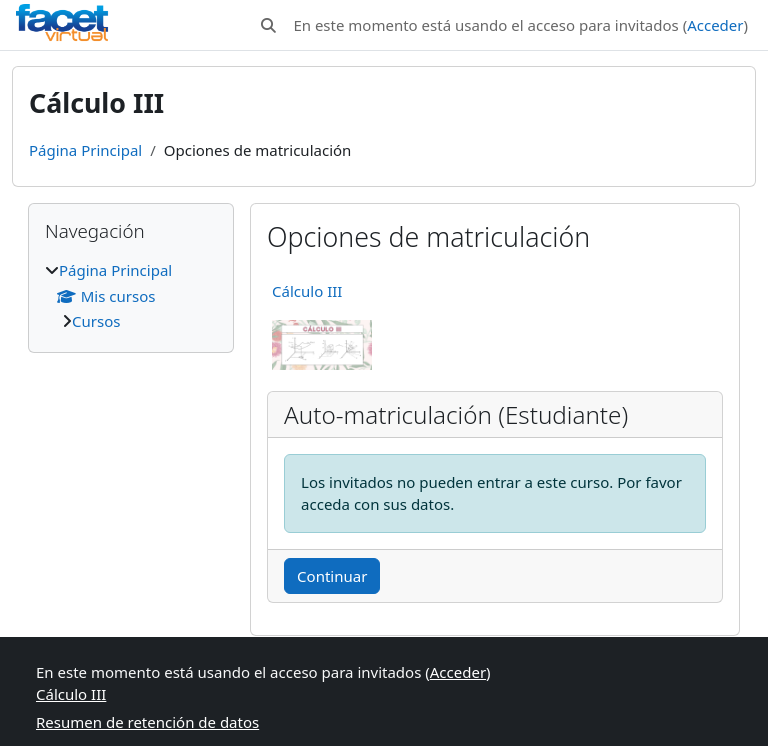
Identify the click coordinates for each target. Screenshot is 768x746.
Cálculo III (307, 291)
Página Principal (85, 150)
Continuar (332, 576)
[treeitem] (131, 296)
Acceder (715, 25)
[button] (268, 25)
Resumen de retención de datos (147, 722)
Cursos (96, 321)
